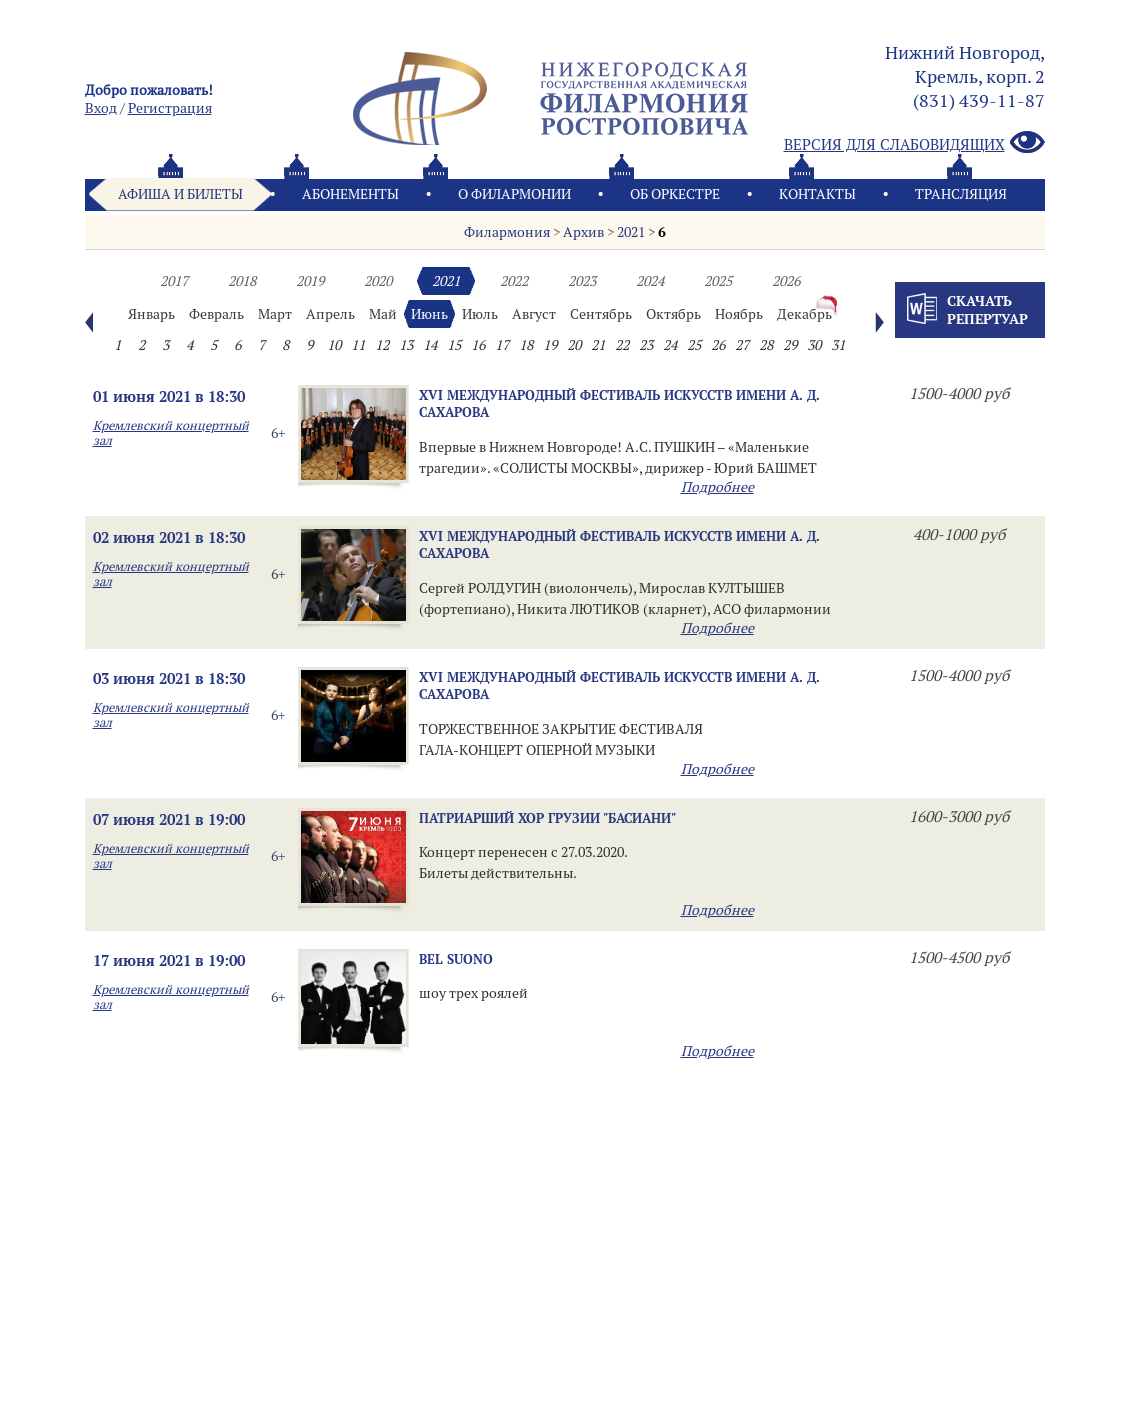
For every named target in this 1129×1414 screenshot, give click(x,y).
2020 (378, 281)
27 (742, 345)
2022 (514, 281)
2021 (631, 232)
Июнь (429, 314)
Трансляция (961, 194)
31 (838, 345)
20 (574, 345)
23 (646, 345)
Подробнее (717, 487)
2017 (174, 281)
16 (478, 345)
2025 (718, 281)
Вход (101, 108)
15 (454, 345)
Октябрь (673, 314)
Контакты (817, 194)
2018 (242, 281)
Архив (583, 232)
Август (534, 314)
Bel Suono (456, 959)
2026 (786, 281)
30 (814, 345)
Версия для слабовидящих (914, 143)
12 (382, 345)
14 (430, 345)
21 (598, 345)
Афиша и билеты (180, 194)
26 (718, 345)
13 (406, 345)
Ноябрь (739, 314)
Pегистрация (170, 108)
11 (358, 345)
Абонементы (350, 194)
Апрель (330, 314)
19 (550, 345)
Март (275, 314)
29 (790, 345)
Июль (480, 314)
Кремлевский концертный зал (171, 433)
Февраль (216, 314)
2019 (310, 281)
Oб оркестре (675, 194)
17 (502, 345)
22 (622, 345)
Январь (151, 314)
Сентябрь (601, 314)
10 (334, 345)
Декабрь (804, 314)
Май (383, 314)
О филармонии (514, 194)
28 (766, 345)
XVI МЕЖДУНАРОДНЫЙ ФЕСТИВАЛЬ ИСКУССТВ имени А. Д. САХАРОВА (619, 403)
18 (526, 345)
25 (694, 345)
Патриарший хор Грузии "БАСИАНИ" (547, 818)
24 (670, 345)
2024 (650, 281)
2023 (582, 281)
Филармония (507, 232)
